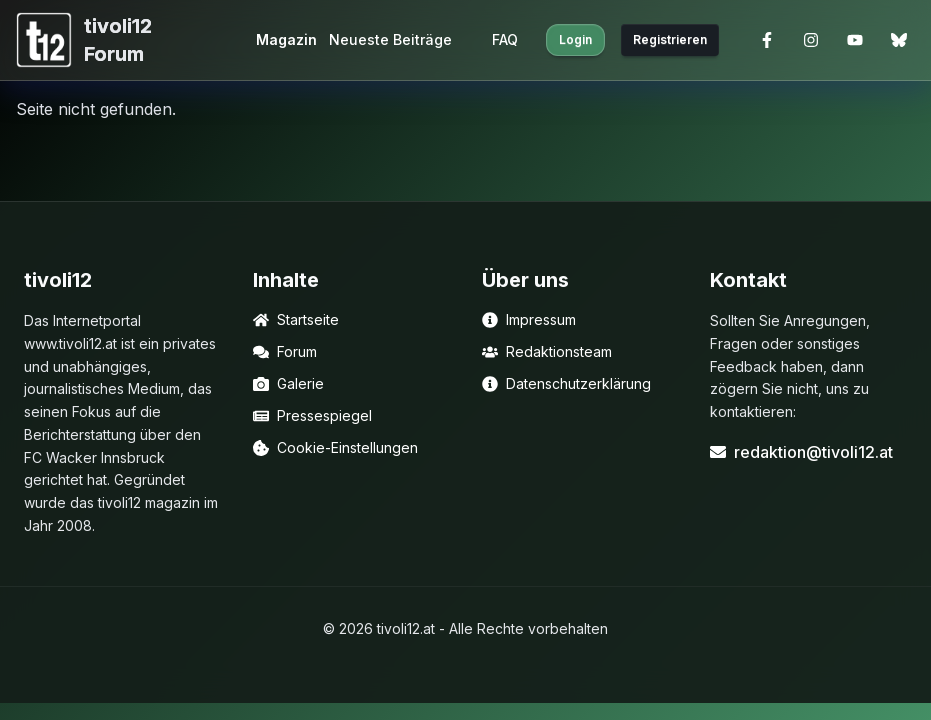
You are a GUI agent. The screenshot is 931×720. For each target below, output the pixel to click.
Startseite (296, 319)
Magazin (286, 39)
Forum (285, 351)
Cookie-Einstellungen (335, 447)
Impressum (529, 319)
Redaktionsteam (547, 351)
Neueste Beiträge (390, 39)
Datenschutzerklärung (566, 383)
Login (575, 39)
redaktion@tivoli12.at (801, 452)
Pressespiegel (312, 415)
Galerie (288, 383)
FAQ (505, 39)
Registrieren (670, 39)
